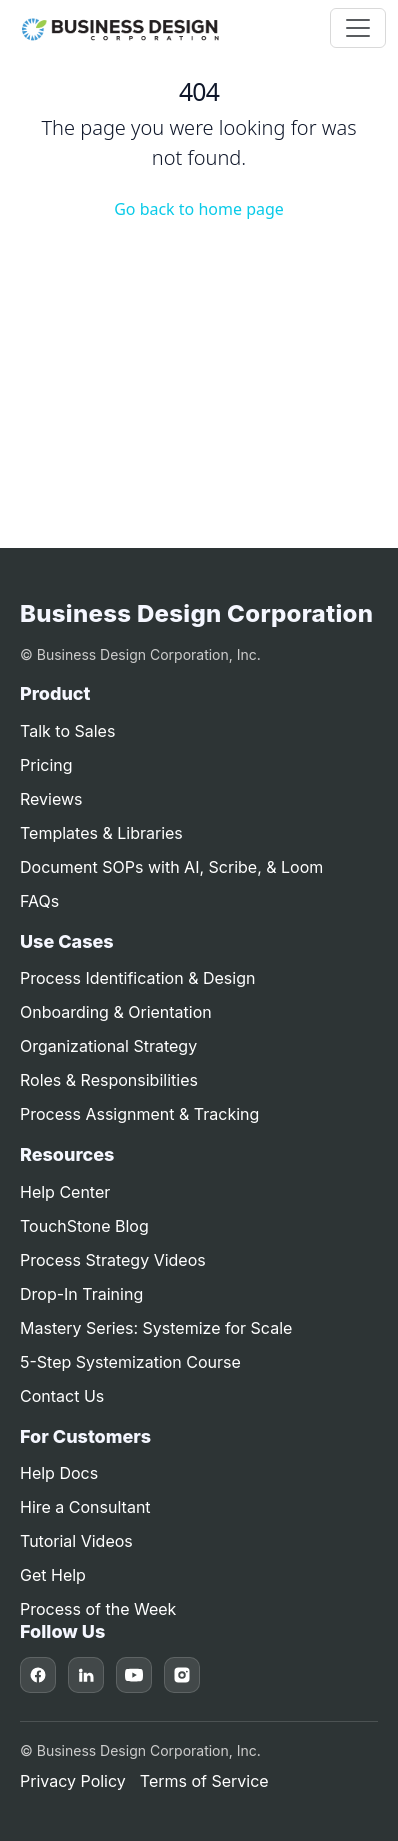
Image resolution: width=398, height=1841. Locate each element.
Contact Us (62, 1396)
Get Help (53, 1575)
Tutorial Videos (76, 1541)
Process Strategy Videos (113, 1260)
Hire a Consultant (85, 1507)
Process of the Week (98, 1609)
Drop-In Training (81, 1294)
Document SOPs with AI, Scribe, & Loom (171, 867)
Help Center (65, 1192)
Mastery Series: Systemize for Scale (156, 1328)
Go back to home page (199, 209)
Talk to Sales (67, 731)
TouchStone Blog (84, 1226)
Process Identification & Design (137, 978)
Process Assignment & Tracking (139, 1114)
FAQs (39, 901)
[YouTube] (134, 1675)
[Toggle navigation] (358, 28)
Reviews (51, 799)
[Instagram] (182, 1675)
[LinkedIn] (86, 1675)
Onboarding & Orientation (116, 1012)
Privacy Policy (73, 1781)
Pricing (46, 765)
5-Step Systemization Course (130, 1362)
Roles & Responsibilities (109, 1080)
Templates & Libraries (101, 833)
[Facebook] (38, 1675)
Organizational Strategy (108, 1046)
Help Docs (59, 1473)
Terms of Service (204, 1781)
